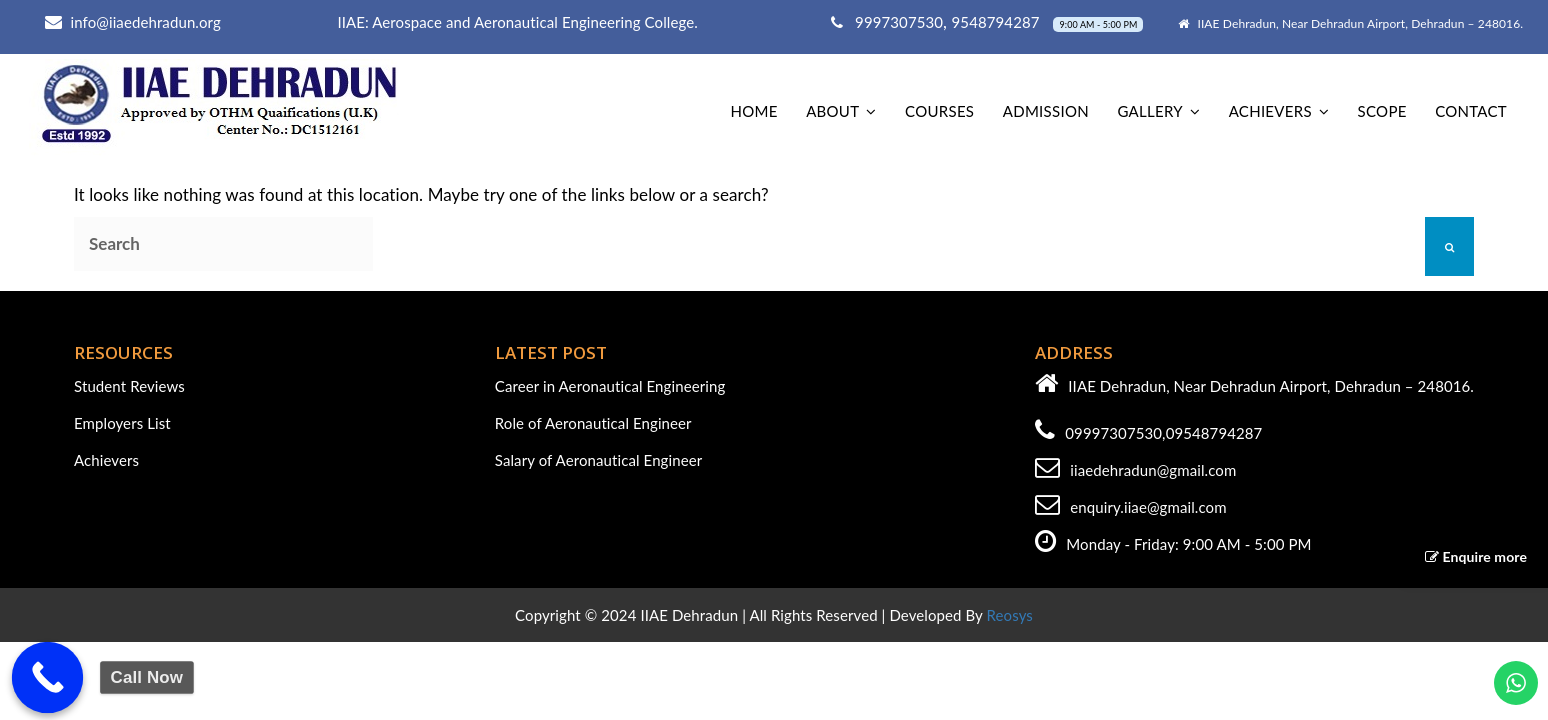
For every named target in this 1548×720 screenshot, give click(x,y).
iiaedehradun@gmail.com (1153, 470)
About (832, 111)
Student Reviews (129, 386)
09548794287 (1214, 433)
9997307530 (887, 22)
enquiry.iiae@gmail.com (1148, 507)
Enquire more (1476, 556)
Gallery (1149, 111)
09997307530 (1113, 433)
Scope (1382, 111)
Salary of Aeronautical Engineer (599, 460)
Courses (939, 111)
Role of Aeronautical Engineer (593, 423)
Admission (1046, 111)
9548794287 (998, 22)
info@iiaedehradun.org (146, 22)
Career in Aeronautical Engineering (610, 386)
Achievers (1270, 111)
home (753, 111)
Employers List (122, 423)
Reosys (1010, 615)
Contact (1471, 111)
